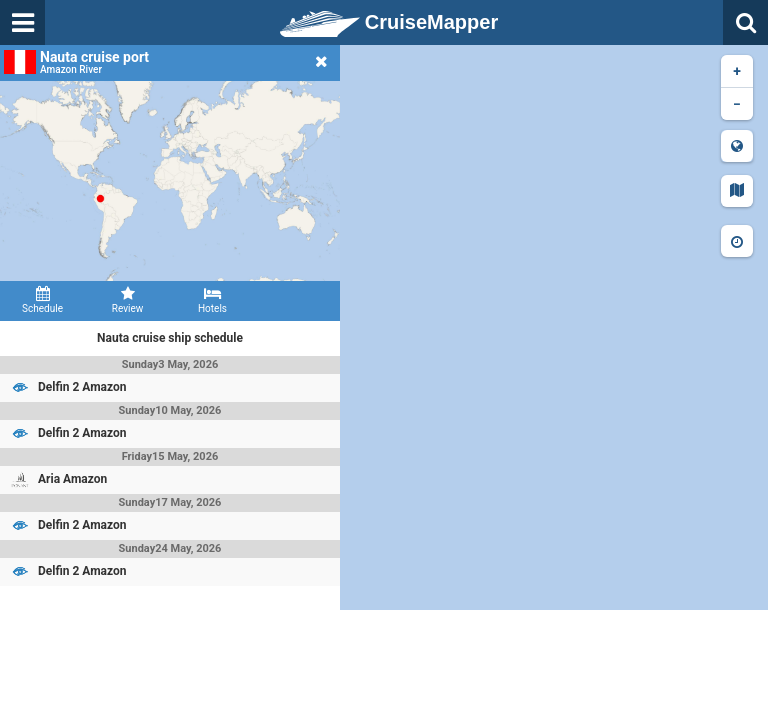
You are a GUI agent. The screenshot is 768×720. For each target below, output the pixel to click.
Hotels (212, 300)
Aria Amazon (72, 479)
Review (127, 300)
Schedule (42, 300)
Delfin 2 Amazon (82, 387)
